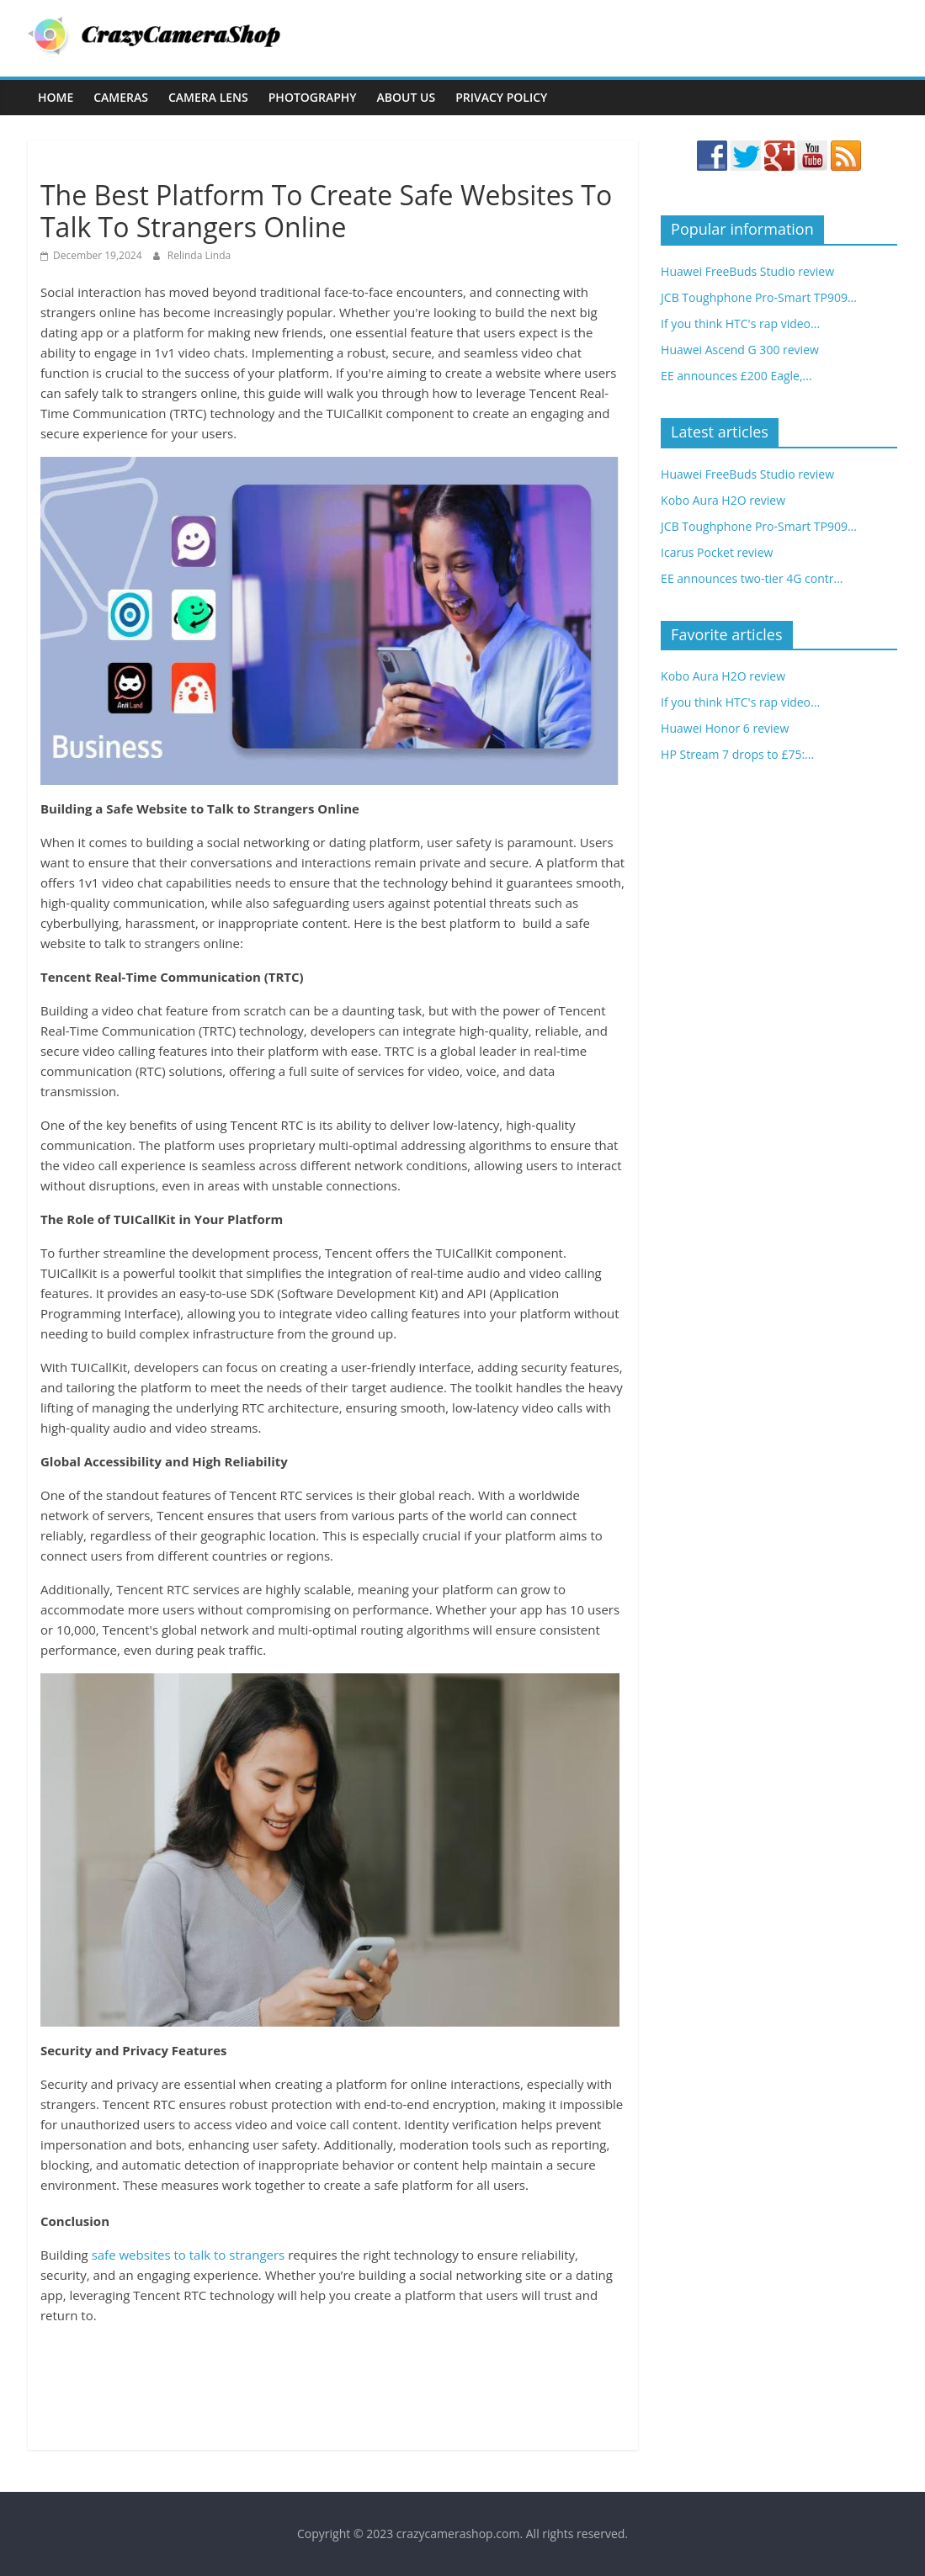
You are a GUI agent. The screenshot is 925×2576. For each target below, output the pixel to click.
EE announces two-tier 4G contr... (752, 578)
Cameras (120, 97)
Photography (312, 97)
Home (55, 97)
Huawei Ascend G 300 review (740, 350)
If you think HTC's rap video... (740, 323)
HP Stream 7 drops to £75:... (737, 754)
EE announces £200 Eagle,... (736, 376)
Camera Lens (208, 97)
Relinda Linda (199, 255)
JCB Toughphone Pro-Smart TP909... (759, 297)
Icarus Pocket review (717, 552)
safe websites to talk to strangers (188, 2254)
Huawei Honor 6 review (725, 728)
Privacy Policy (501, 97)
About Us (406, 97)
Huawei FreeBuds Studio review (747, 271)
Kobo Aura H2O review (723, 500)
